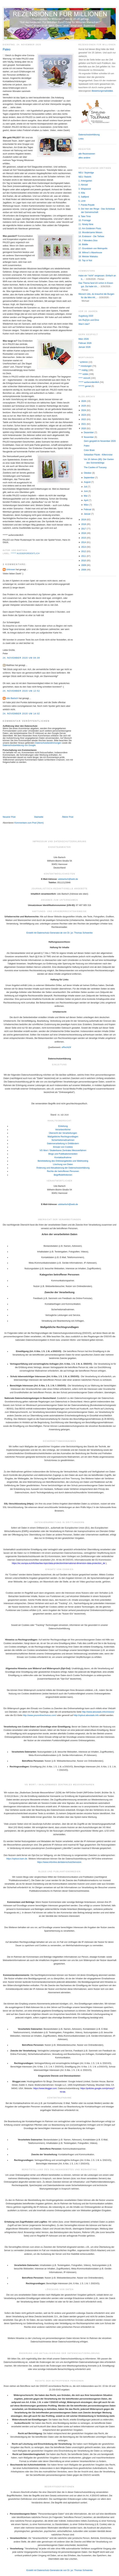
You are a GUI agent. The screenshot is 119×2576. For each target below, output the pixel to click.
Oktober (88, 473)
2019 (83, 519)
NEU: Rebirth (85, 177)
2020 (83, 428)
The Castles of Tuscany (95, 467)
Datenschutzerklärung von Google (19, 745)
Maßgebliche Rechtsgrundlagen (63, 1136)
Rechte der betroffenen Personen (63, 1171)
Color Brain (89, 450)
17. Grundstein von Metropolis (93, 248)
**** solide (83, 374)
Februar (87, 509)
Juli (85, 487)
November (89, 437)
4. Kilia (82, 193)
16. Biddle (83, 244)
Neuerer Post (9, 817)
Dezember (89, 432)
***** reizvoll (84, 378)
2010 (83, 560)
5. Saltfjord (84, 197)
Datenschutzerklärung (89, 134)
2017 (83, 529)
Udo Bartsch (12, 698)
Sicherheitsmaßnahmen (62, 1140)
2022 (83, 419)
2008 (83, 570)
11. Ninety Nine (86, 224)
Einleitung (63, 1126)
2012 (83, 551)
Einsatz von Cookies (63, 1147)
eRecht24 (66, 1047)
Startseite (38, 817)
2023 (83, 415)
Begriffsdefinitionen (63, 1175)
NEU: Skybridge (86, 172)
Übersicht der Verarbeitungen (63, 1133)
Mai (85, 496)
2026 (83, 401)
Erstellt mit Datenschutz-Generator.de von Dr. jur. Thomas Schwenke (59, 933)
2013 (83, 547)
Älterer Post (67, 817)
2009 (83, 565)
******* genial (85, 386)
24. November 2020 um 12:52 (21, 691)
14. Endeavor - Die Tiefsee (91, 236)
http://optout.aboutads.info (86, 1715)
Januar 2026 (85, 347)
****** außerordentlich (25, 553)
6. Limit (82, 201)
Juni (86, 491)
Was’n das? (84, 324)
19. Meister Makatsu (88, 256)
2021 (83, 424)
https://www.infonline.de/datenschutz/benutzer (59, 1862)
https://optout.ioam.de (16, 1859)
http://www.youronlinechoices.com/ (39, 1715)
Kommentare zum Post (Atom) (29, 823)
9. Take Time (85, 216)
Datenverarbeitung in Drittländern (63, 1143)
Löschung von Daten (63, 1164)
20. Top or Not (85, 260)
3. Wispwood (85, 189)
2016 (83, 533)
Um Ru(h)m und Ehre (89, 320)
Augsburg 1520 (86, 316)
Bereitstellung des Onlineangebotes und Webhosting (63, 1161)
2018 (83, 524)
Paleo (7, 49)
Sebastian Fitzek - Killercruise (98, 454)
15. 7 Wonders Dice (88, 240)
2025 (83, 406)
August (87, 482)
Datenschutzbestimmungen (48, 743)
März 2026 (84, 339)
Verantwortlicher (63, 1129)
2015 (83, 538)
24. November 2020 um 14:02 (21, 713)
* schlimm (83, 362)
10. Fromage (85, 220)
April (86, 500)
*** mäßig (83, 370)
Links (81, 139)
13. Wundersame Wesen (90, 232)
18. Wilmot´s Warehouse (90, 252)
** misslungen (85, 366)
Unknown (10, 569)
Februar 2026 (85, 343)
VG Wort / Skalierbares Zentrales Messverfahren (63, 1150)
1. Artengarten (85, 181)
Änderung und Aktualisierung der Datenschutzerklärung (63, 1168)
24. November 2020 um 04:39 (21, 658)
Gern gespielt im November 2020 (100, 441)
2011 (83, 556)
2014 (83, 542)
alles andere (84, 158)
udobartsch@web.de (68, 879)
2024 (83, 410)
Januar (87, 514)
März (86, 505)
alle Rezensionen (87, 154)
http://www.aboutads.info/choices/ (98, 1712)
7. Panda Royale (87, 205)
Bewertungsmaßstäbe (102, 91)
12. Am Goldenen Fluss (90, 228)
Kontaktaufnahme (62, 1157)
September (89, 477)
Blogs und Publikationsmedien (62, 1154)
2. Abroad (83, 185)
